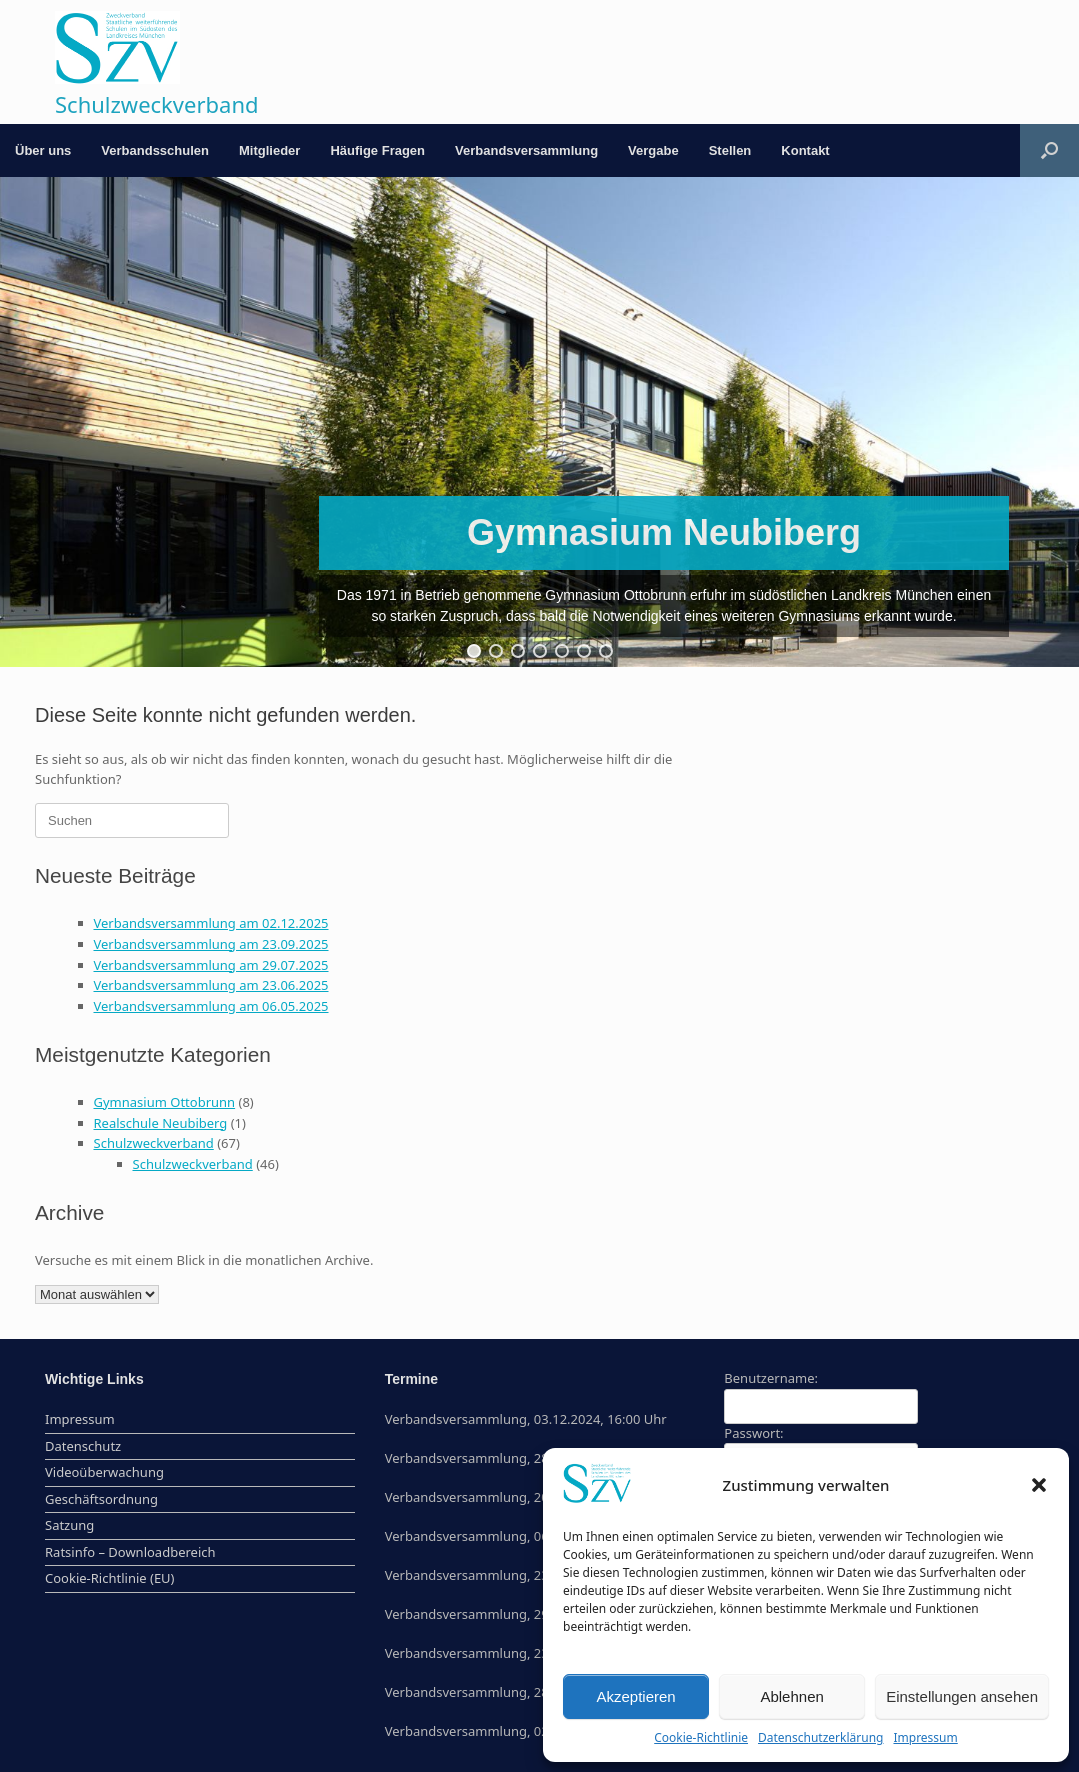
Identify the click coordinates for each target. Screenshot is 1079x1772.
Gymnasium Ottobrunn (165, 1102)
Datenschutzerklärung (820, 1737)
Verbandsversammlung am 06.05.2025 (211, 1006)
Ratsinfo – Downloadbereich (130, 1552)
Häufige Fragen (377, 150)
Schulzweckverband (154, 1143)
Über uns (43, 150)
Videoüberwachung (104, 1472)
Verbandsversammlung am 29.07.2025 (211, 965)
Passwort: (753, 1433)
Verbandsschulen (155, 150)
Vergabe (653, 150)
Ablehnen (791, 1696)
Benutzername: (771, 1378)
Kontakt (805, 150)
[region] (539, 422)
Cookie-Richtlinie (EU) (110, 1578)
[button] (1039, 1485)
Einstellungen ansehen (962, 1696)
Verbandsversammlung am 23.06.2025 (211, 985)
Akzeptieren (635, 1696)
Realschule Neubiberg (161, 1123)
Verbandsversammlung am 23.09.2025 (211, 944)
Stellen (730, 150)
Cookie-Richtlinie (701, 1737)
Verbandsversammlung (526, 150)
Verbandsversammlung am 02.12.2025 (211, 923)
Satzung (69, 1525)
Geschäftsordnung (101, 1499)
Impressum (925, 1737)
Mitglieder (269, 150)
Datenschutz (83, 1446)
